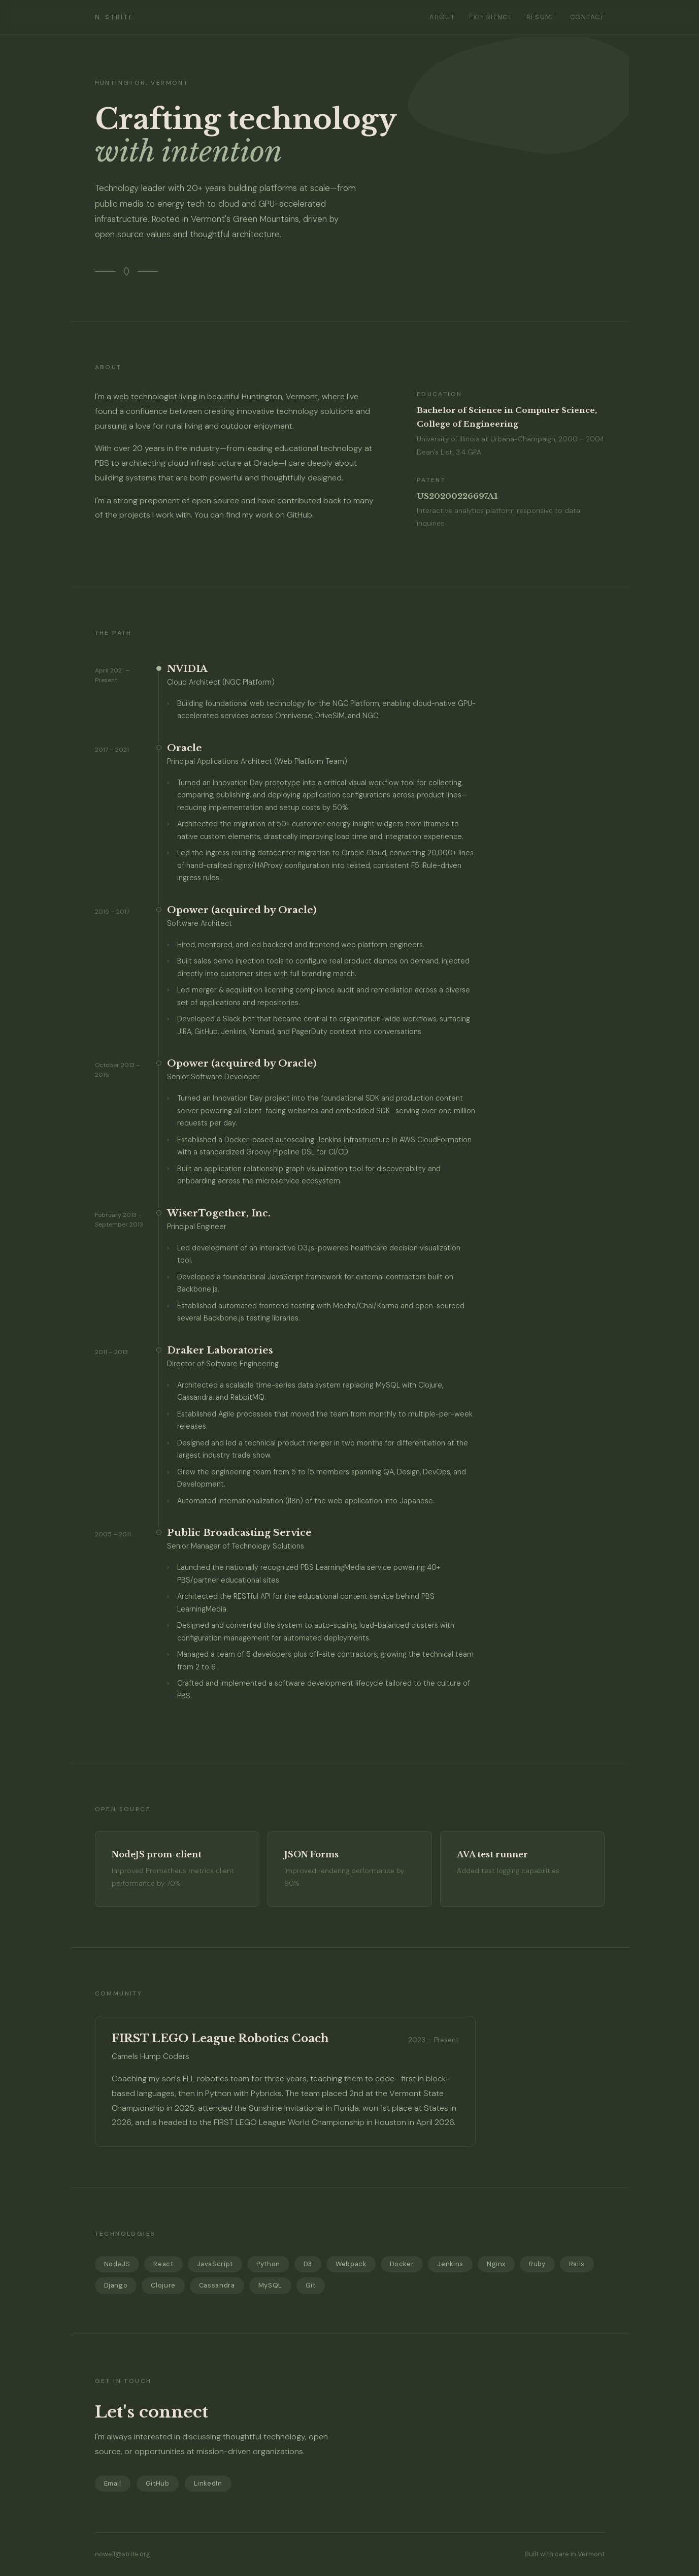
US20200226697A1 (457, 496)
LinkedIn (208, 2483)
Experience (490, 17)
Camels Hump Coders (150, 2056)
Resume (541, 17)
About (442, 17)
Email (112, 2483)
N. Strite (114, 17)
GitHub (299, 514)
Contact (587, 17)
